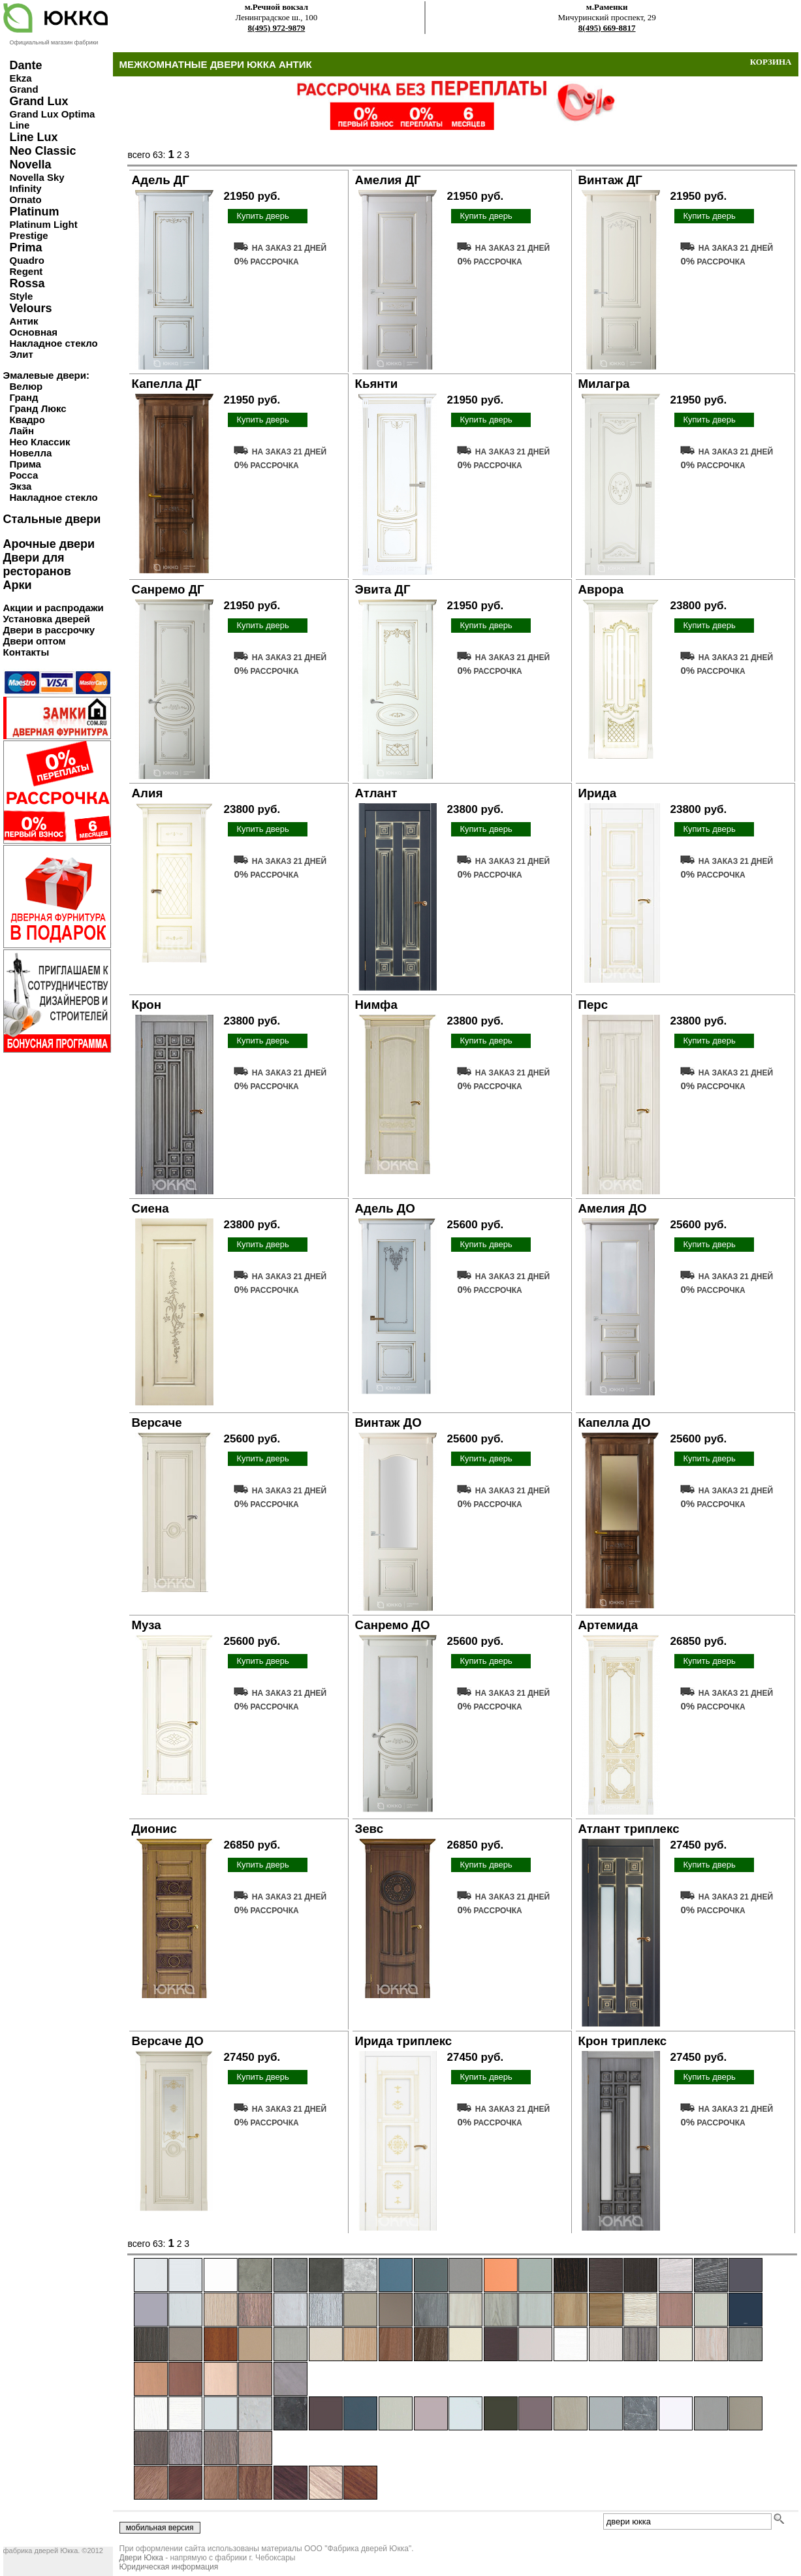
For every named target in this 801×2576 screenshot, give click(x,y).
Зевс (369, 1829)
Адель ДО (385, 1208)
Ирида (597, 793)
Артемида (608, 1625)
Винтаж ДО (388, 1422)
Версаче (157, 1422)
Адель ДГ (160, 180)
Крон (147, 1004)
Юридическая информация (169, 2566)
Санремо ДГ (168, 589)
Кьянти (376, 383)
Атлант (376, 793)
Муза (146, 1625)
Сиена (150, 1208)
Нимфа (376, 1004)
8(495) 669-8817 (607, 28)
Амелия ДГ (388, 180)
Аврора (601, 589)
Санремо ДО (392, 1625)
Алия (147, 793)
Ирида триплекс (403, 2041)
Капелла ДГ (167, 383)
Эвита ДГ (383, 589)
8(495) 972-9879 (277, 28)
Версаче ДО (168, 2041)
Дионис (154, 1829)
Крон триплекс (622, 2041)
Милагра (604, 383)
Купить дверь (262, 216)
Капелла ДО (614, 1422)
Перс (593, 1004)
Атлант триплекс (629, 1829)
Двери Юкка (141, 2557)
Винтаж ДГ (610, 180)
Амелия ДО (612, 1208)
